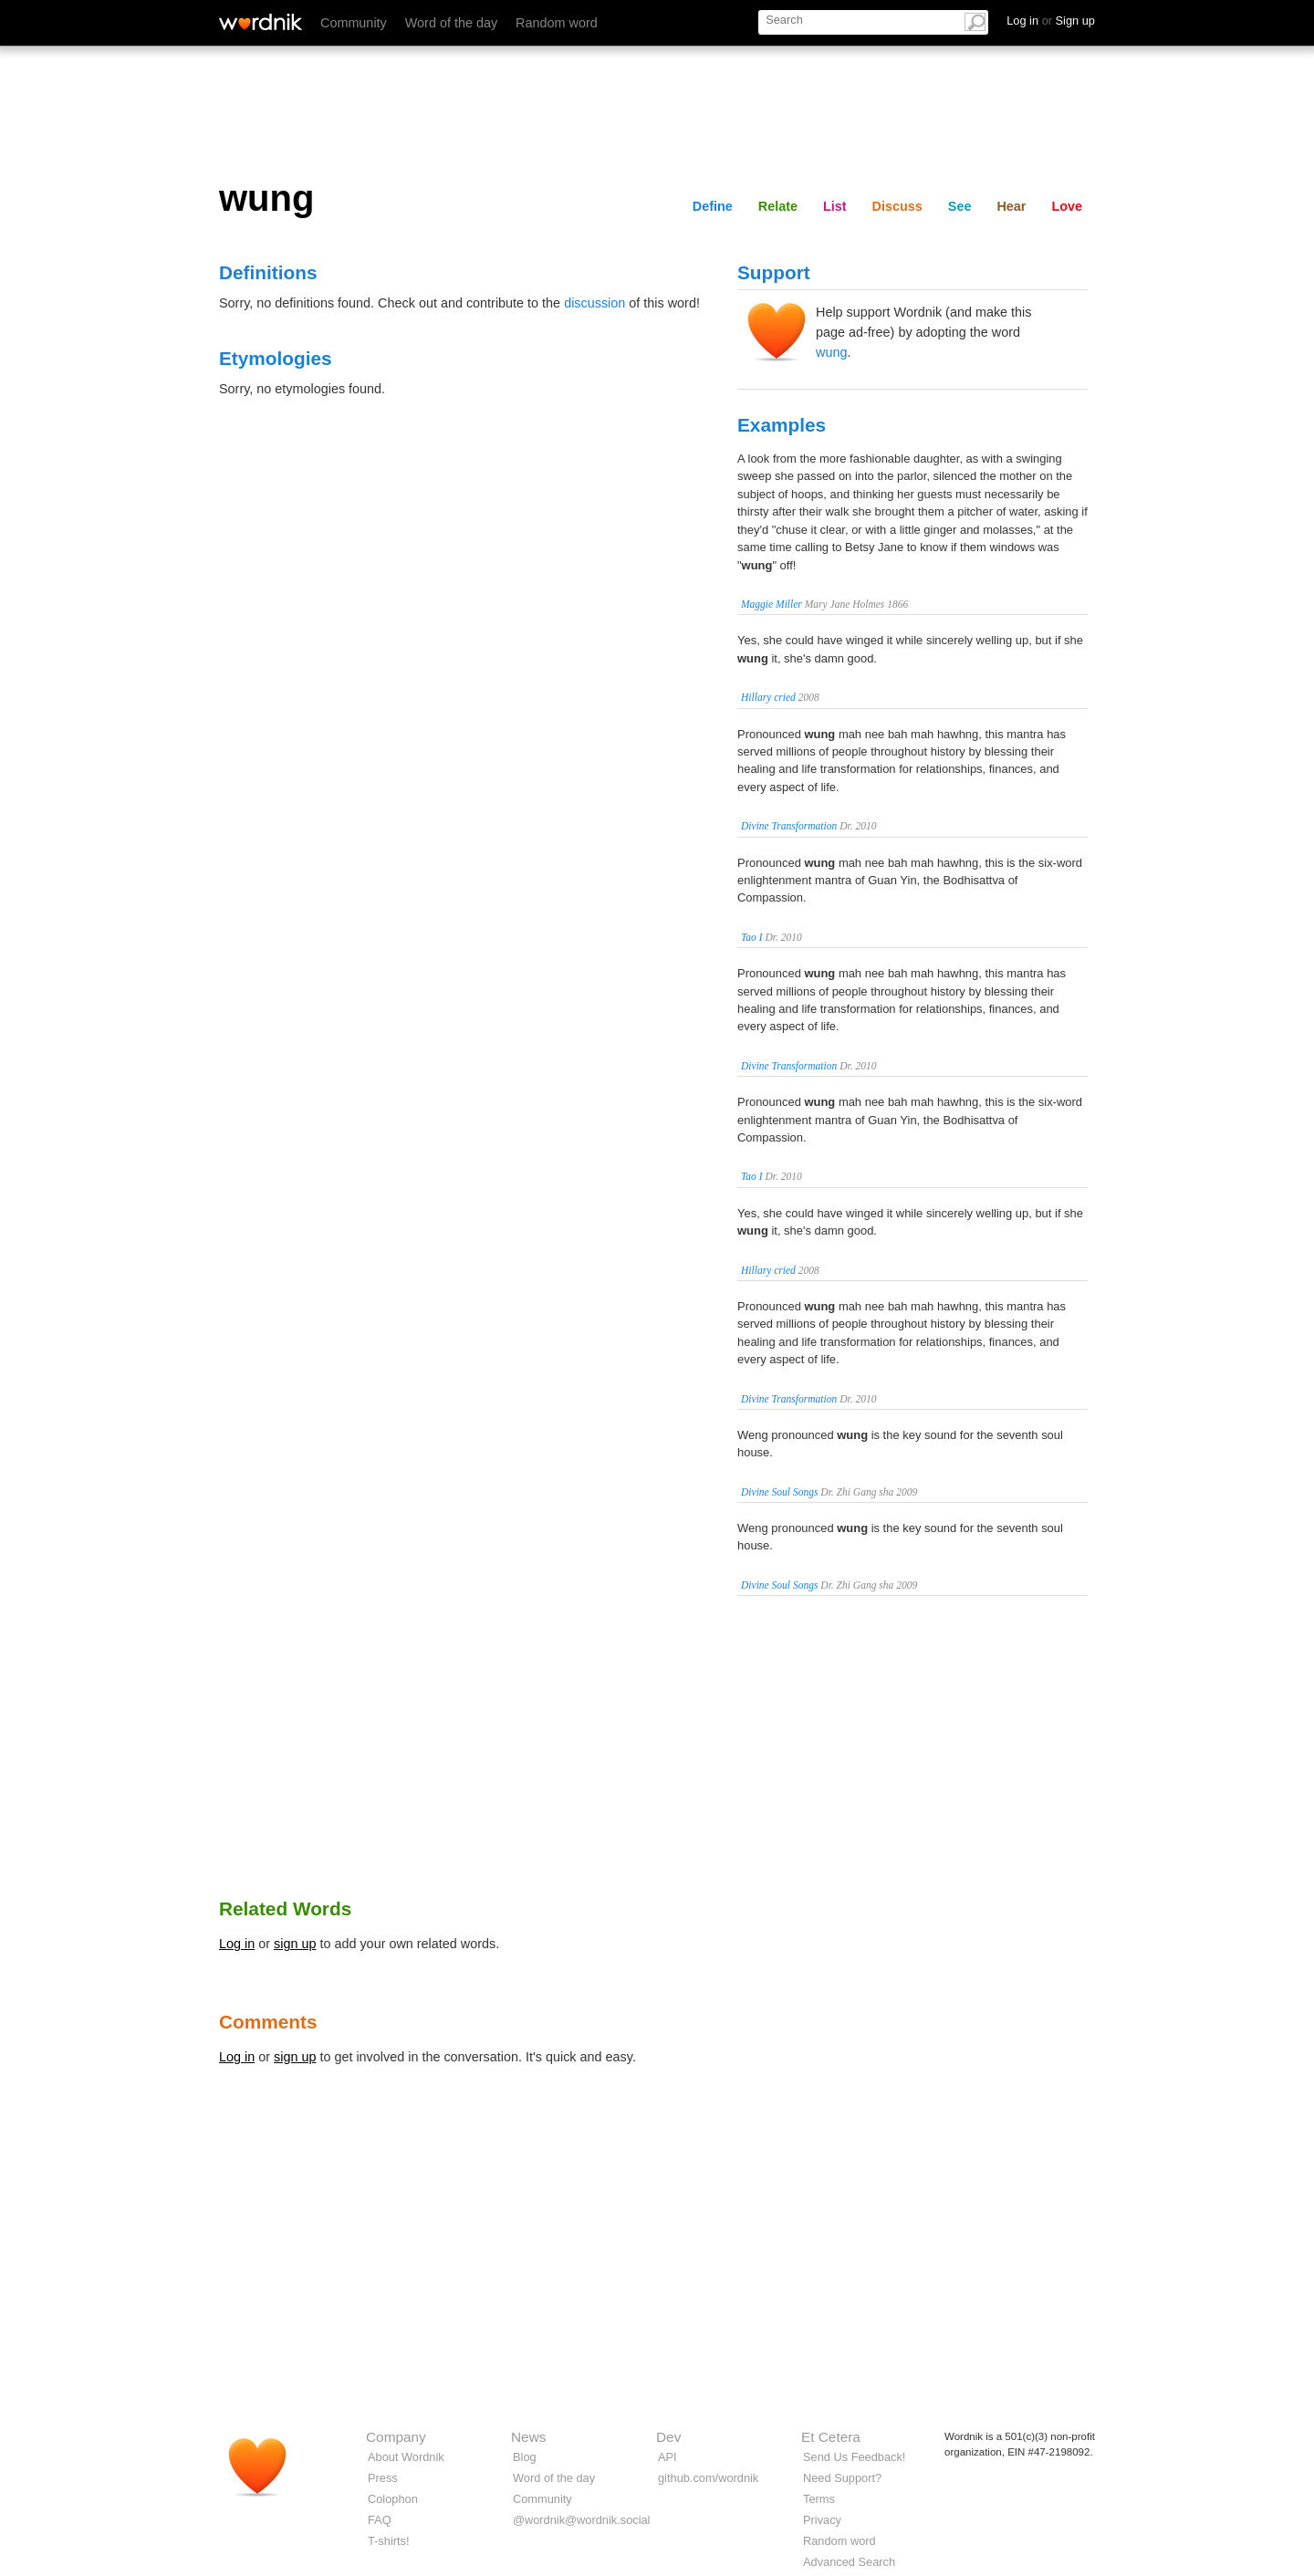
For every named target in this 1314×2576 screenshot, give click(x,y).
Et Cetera (830, 2437)
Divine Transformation (789, 825)
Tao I (752, 937)
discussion (594, 303)
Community (353, 23)
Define (713, 206)
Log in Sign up (1050, 20)
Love (1066, 206)
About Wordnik (406, 2457)
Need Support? (842, 2478)
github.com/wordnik (708, 2478)
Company (396, 2437)
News (528, 2437)
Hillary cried (768, 697)
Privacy (822, 2520)
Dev (668, 2437)
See (960, 206)
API (667, 2457)
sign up (295, 1943)
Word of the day (451, 23)
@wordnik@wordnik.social (581, 2520)
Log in (237, 1943)
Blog (525, 2457)
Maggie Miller (771, 604)
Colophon (393, 2499)
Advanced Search (849, 2562)
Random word (557, 23)
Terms (819, 2499)
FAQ (379, 2520)
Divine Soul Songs (779, 1491)
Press (383, 2478)
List (835, 206)
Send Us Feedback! (854, 2457)
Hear (1011, 206)
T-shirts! (389, 2541)
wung (831, 352)
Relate (778, 206)
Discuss (897, 206)
